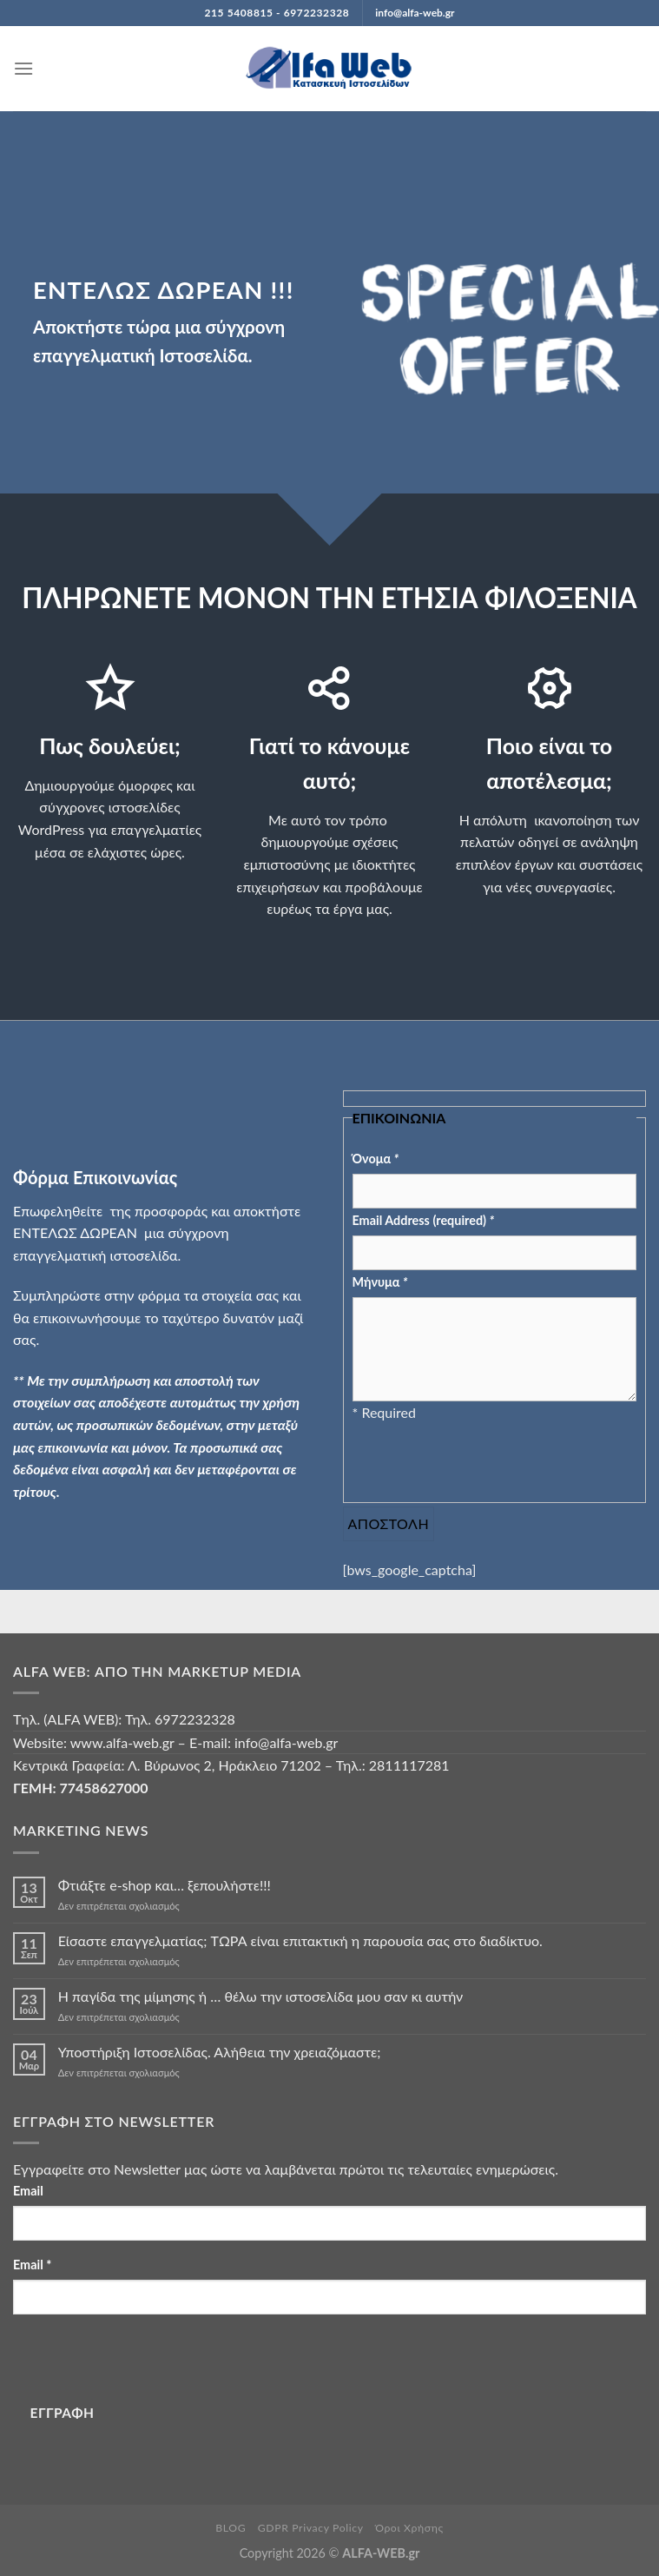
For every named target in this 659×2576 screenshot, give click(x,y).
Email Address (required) (424, 1220)
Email (28, 2190)
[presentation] (484, 1458)
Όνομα (376, 1158)
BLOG (230, 2527)
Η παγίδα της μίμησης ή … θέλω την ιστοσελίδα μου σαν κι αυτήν (260, 1996)
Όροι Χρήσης (409, 2527)
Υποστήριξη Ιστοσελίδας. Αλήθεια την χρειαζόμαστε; (219, 2051)
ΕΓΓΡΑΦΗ (62, 2412)
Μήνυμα (380, 1282)
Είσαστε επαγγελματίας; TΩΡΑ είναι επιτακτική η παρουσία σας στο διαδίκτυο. (300, 1940)
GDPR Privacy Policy (311, 2527)
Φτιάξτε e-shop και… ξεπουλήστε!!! (164, 1885)
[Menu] (23, 68)
